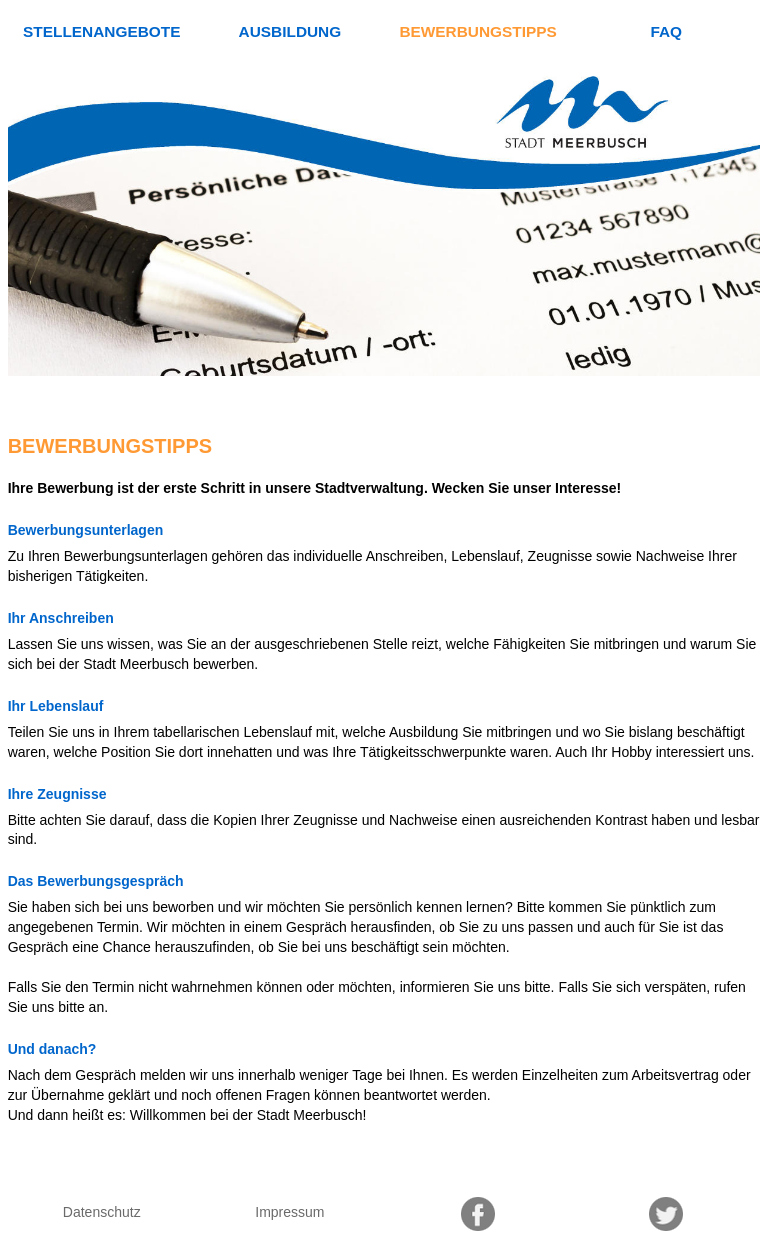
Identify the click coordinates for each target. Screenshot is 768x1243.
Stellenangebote (101, 31)
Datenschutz (102, 1212)
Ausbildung (290, 31)
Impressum (289, 1212)
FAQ (666, 31)
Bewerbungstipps (477, 31)
